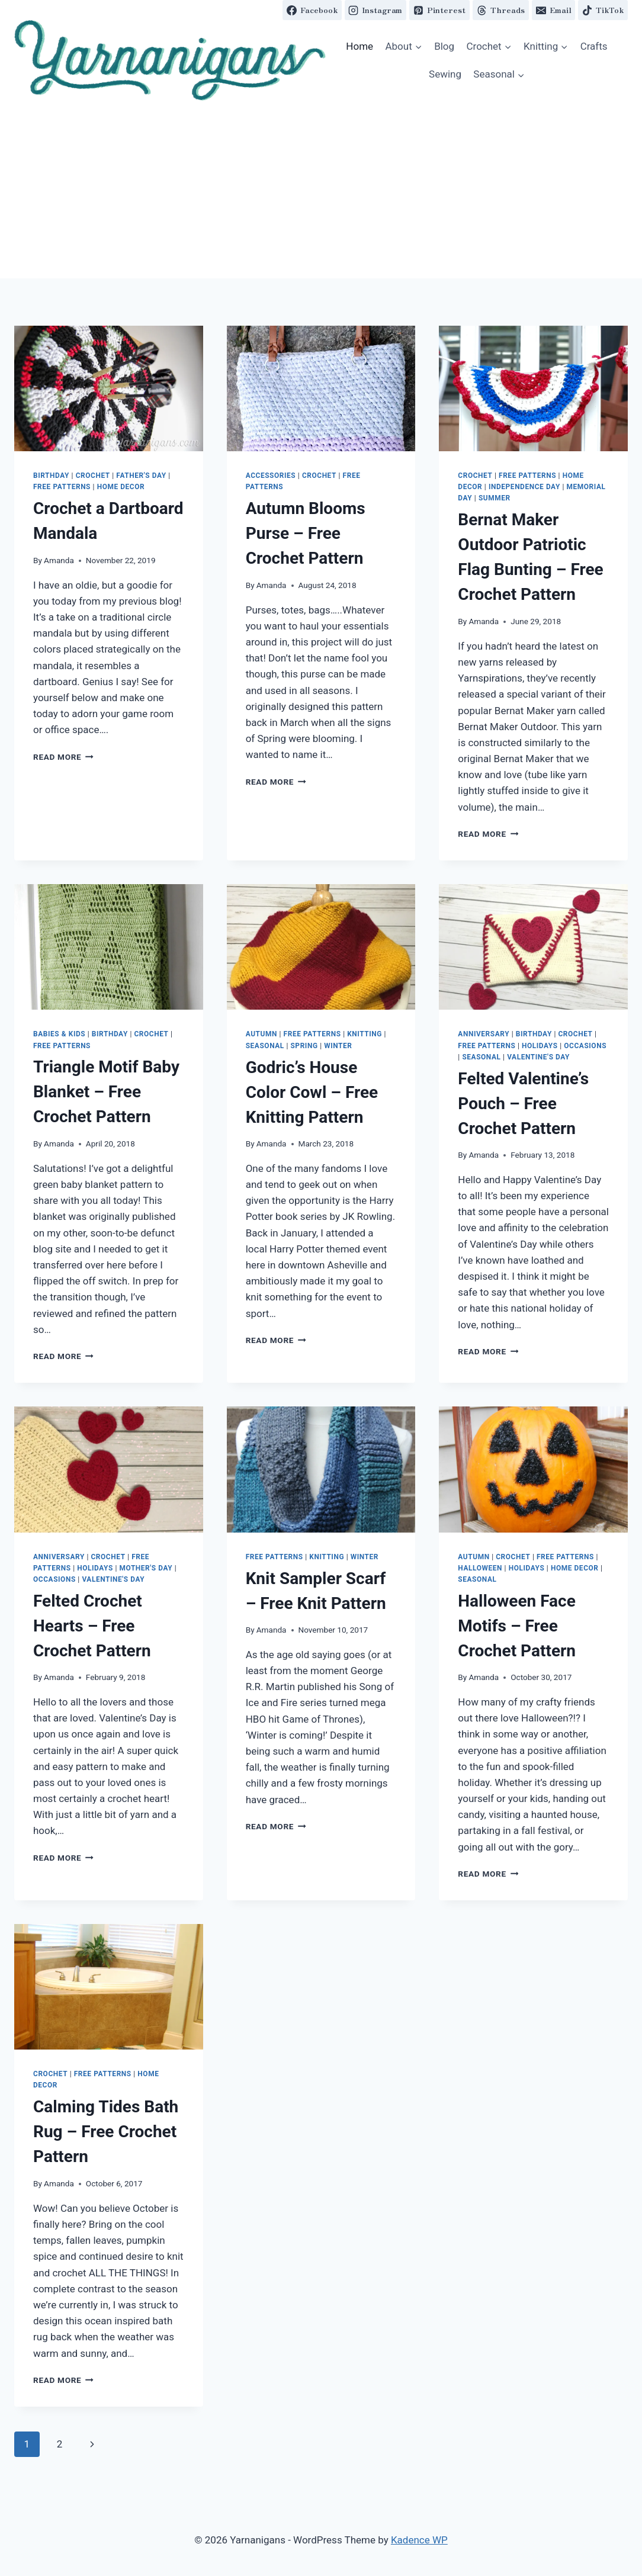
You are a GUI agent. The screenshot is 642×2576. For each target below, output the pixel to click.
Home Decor (121, 487)
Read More (63, 757)
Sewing (445, 74)
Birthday (51, 475)
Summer (495, 498)
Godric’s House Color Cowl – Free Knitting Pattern (312, 1092)
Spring (303, 1046)
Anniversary (483, 1034)
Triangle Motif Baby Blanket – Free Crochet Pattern (106, 1091)
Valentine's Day (538, 1057)
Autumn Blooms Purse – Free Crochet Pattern (305, 533)
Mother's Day (145, 1568)
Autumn (261, 1034)
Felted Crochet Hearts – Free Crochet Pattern (92, 1625)
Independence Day (524, 487)
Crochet (93, 475)
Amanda (59, 560)
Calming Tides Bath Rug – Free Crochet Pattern (105, 2131)
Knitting (364, 1034)
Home (359, 46)
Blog (444, 46)
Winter (338, 1046)
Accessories (271, 475)
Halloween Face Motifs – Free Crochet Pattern (517, 1625)
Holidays (540, 1046)
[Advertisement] (321, 189)
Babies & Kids (59, 1034)
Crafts (594, 46)
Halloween (480, 1568)
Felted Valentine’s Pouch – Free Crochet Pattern (523, 1103)
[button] (170, 60)
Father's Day (141, 475)
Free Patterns (62, 487)
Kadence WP (419, 2540)
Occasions (585, 1046)
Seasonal (265, 1046)
